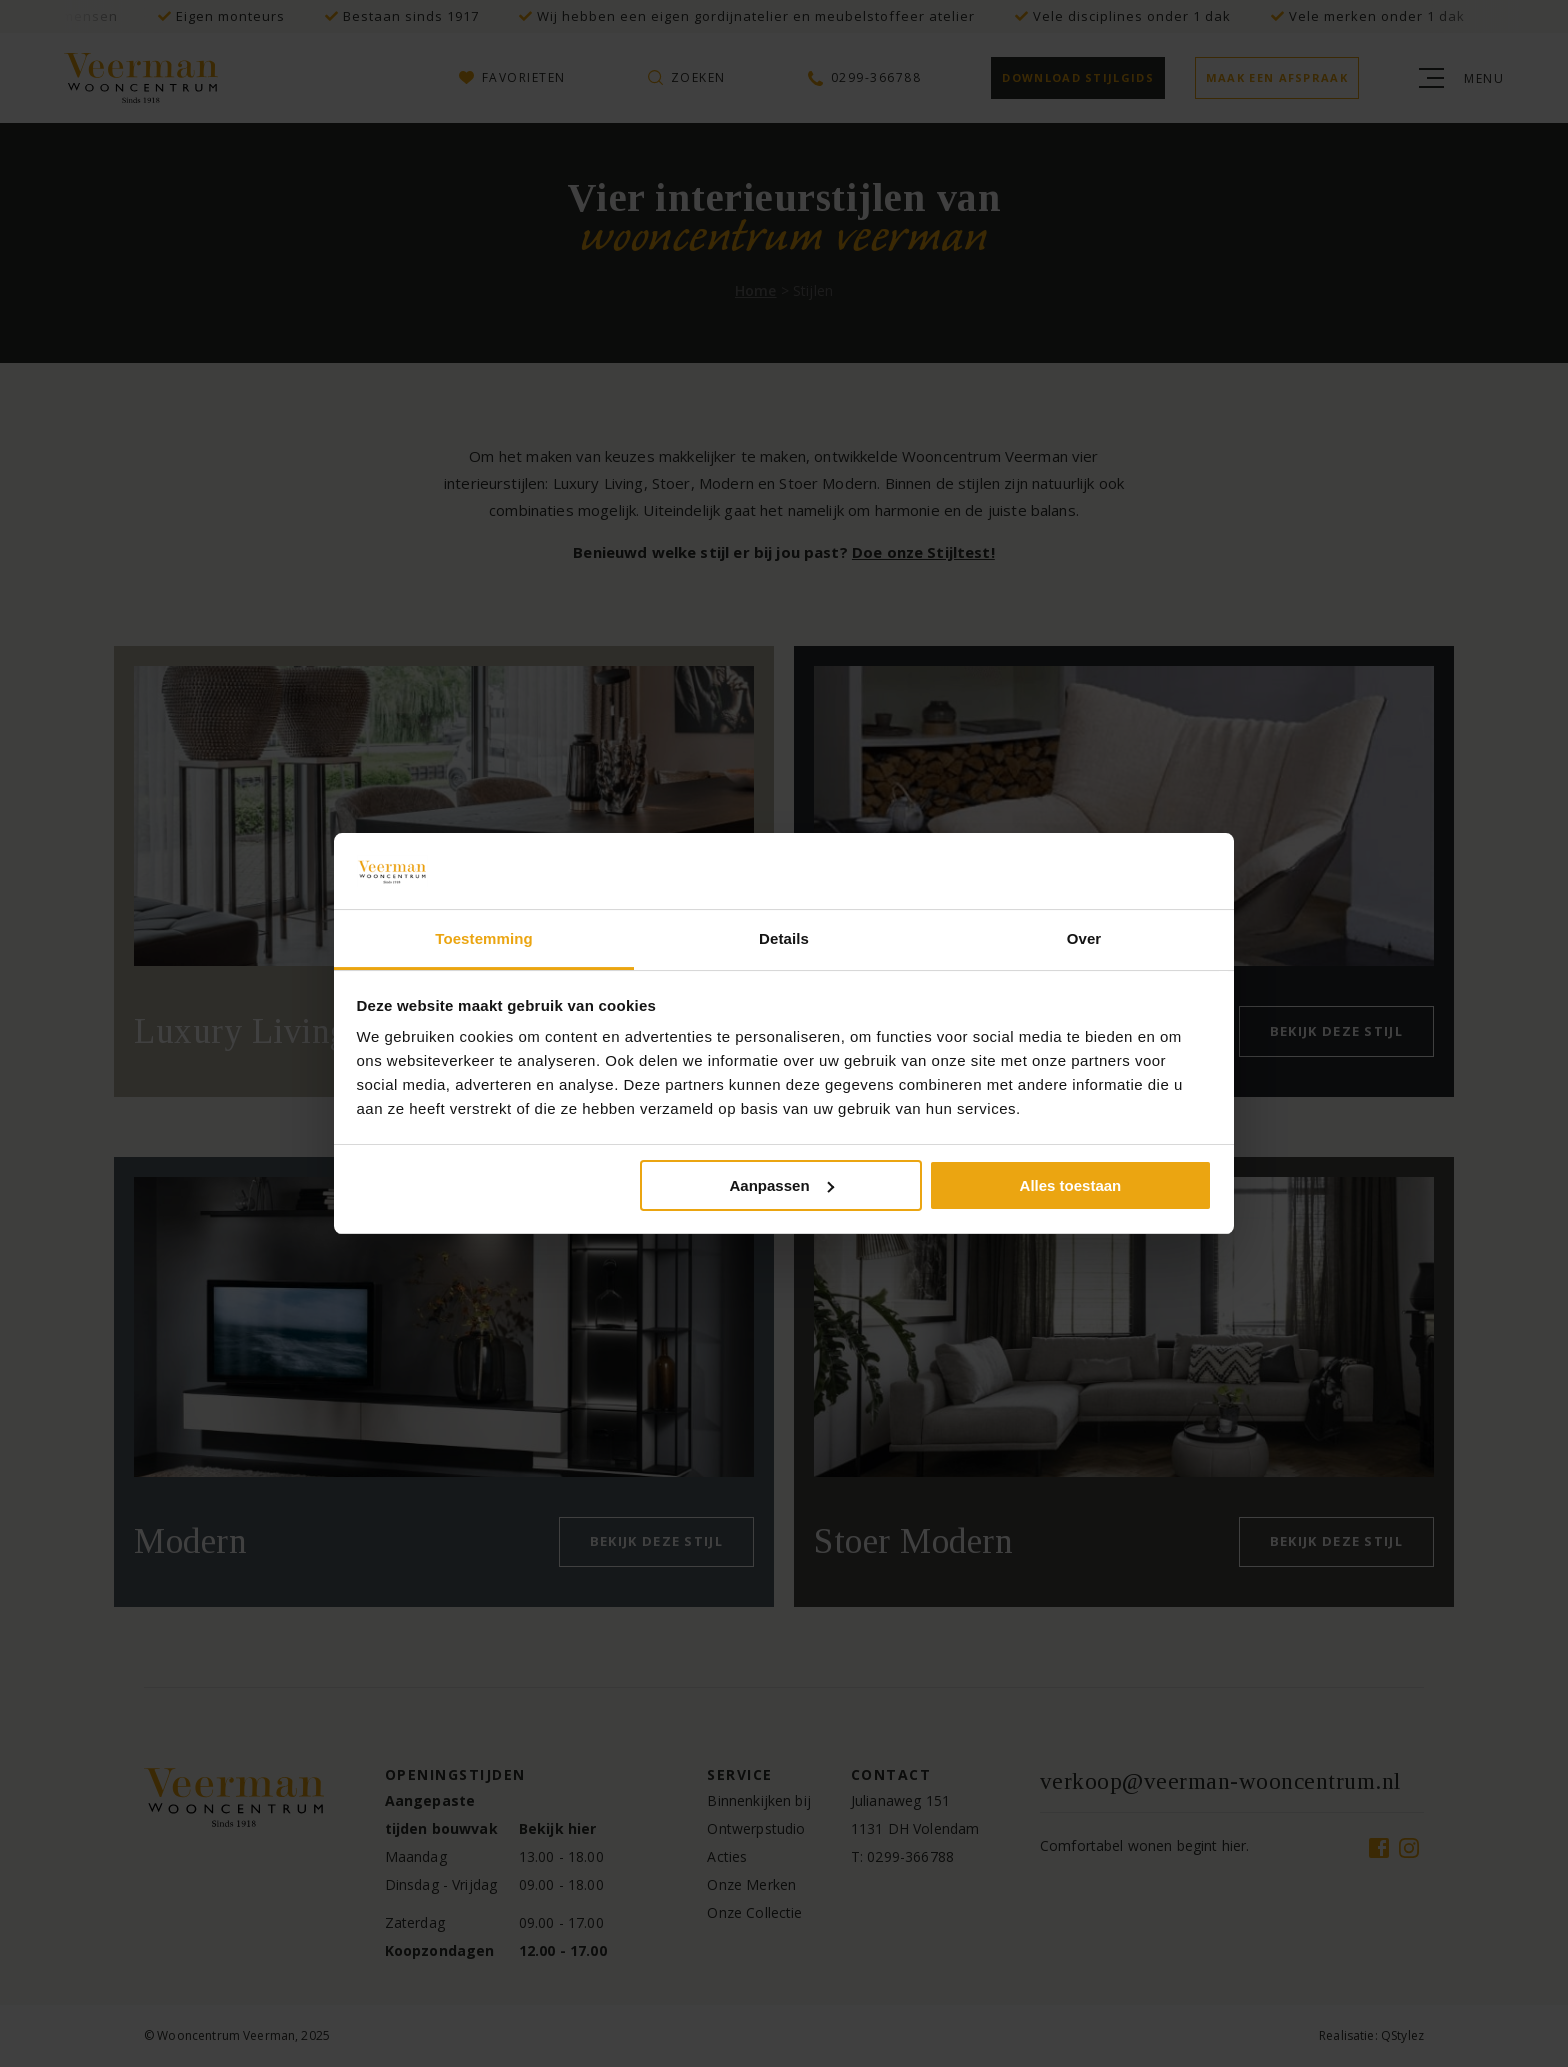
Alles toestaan (1071, 1185)
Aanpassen (782, 1185)
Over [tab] (1084, 938)
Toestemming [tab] (484, 938)
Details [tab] (784, 938)
